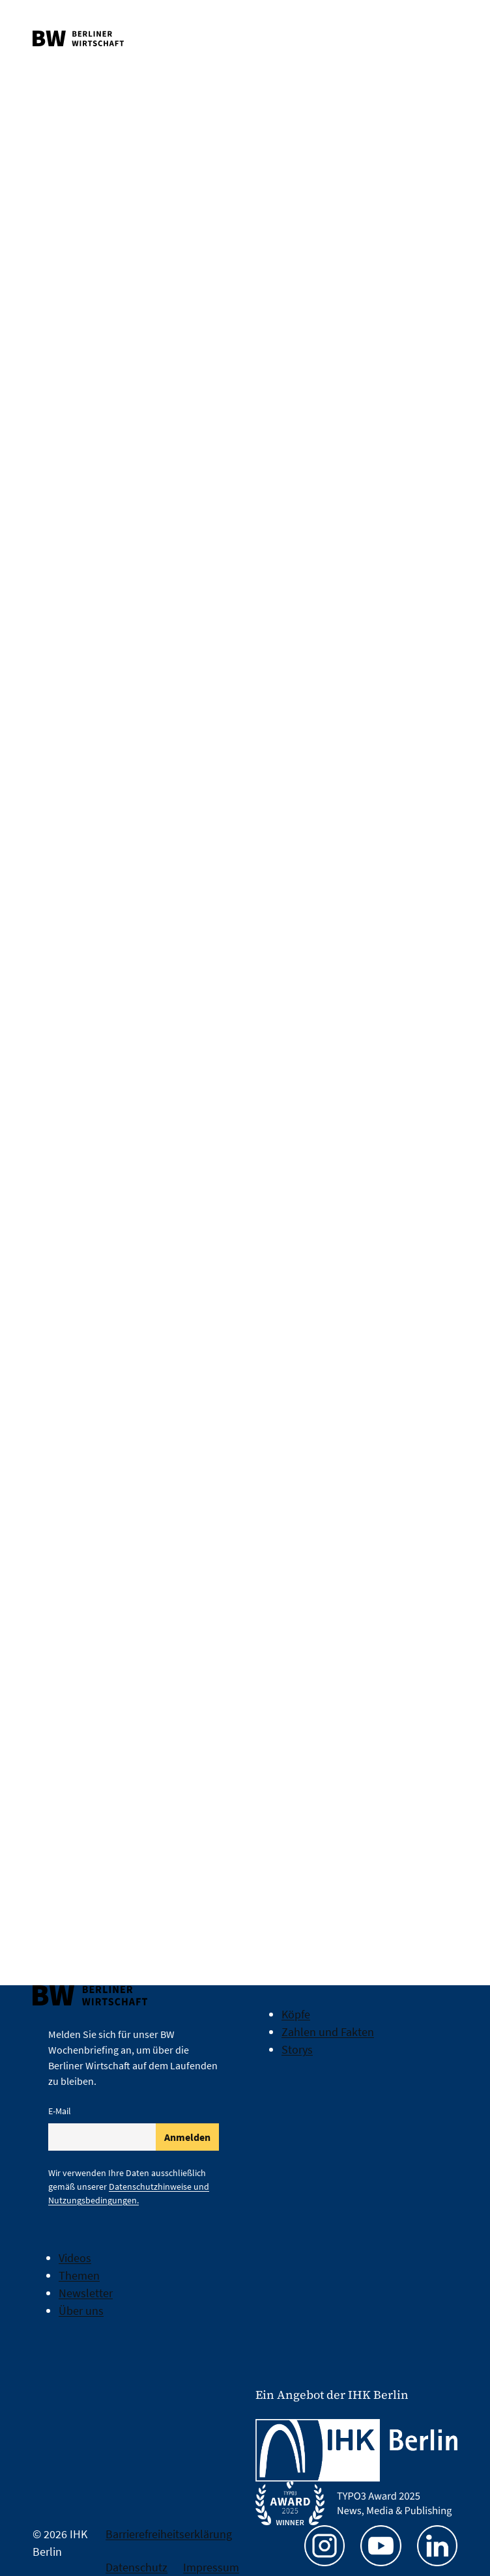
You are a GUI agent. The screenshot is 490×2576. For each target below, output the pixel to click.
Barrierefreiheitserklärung (169, 2533)
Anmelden (187, 2137)
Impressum (211, 2567)
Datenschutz (136, 2567)
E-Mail (59, 2111)
